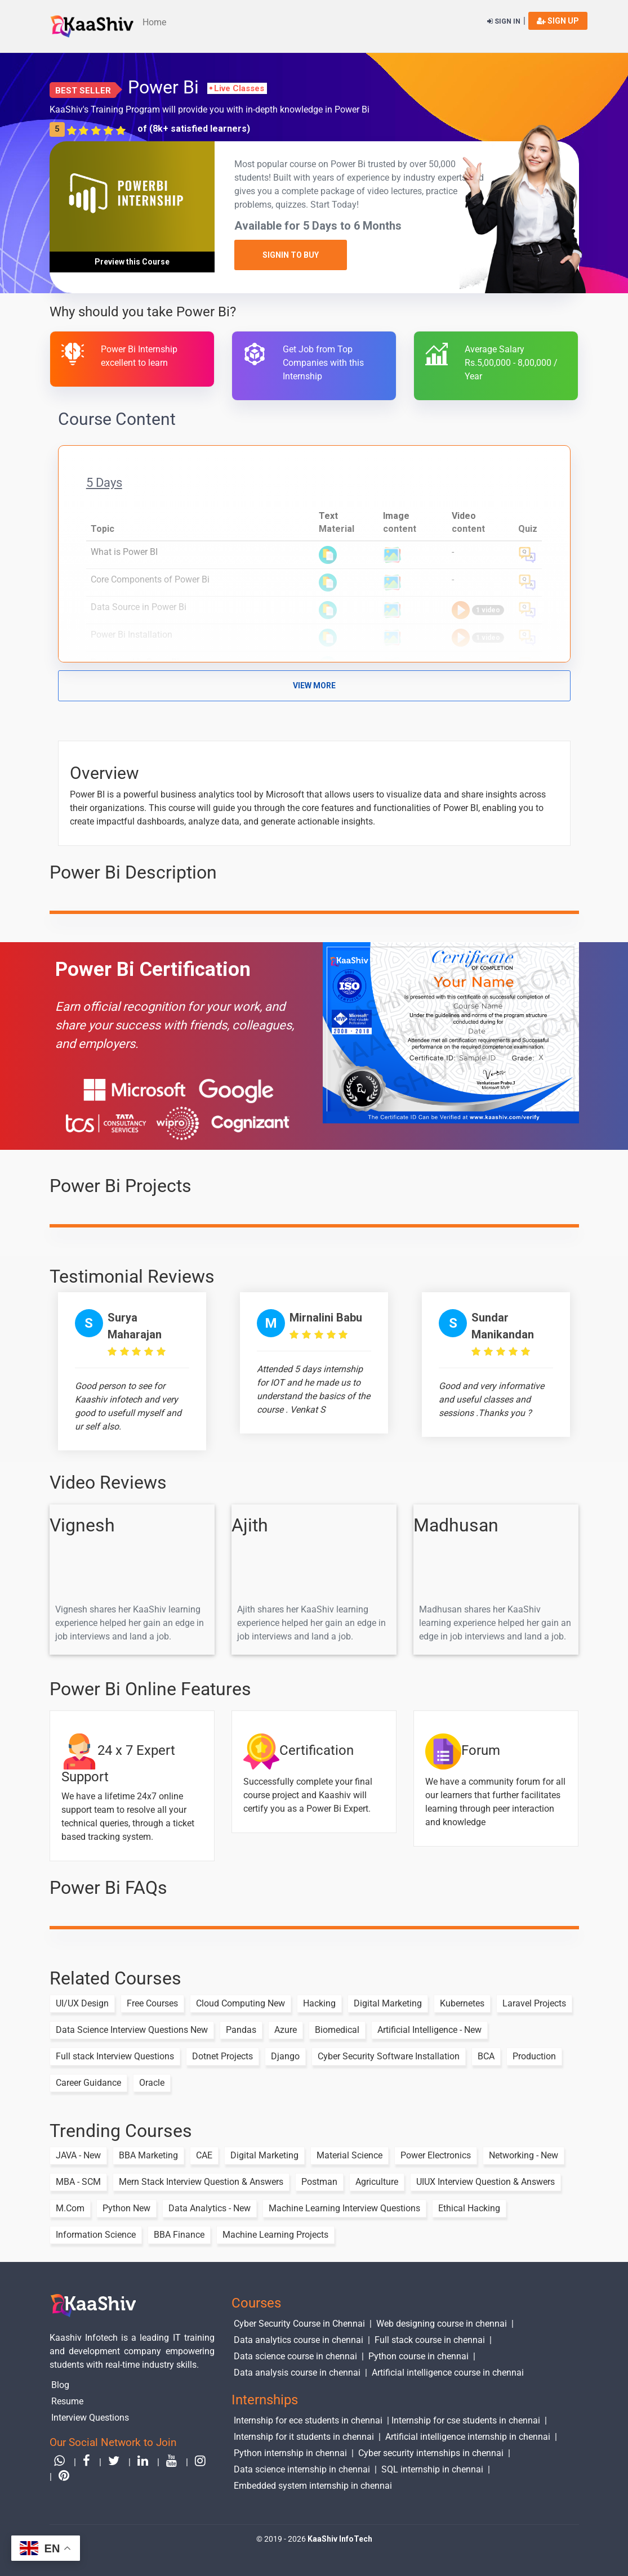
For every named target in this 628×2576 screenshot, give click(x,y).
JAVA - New (78, 2155)
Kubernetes (462, 2003)
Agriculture (376, 2181)
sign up (558, 20)
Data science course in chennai (295, 2356)
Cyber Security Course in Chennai (299, 2323)
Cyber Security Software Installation (389, 2056)
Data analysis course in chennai (297, 2372)
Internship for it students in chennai (304, 2436)
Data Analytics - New (209, 2208)
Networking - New (523, 2155)
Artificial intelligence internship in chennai (467, 2436)
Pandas (241, 2029)
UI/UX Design (82, 2003)
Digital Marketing (388, 2003)
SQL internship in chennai (432, 2468)
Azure (285, 2029)
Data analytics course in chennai (298, 2340)
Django (285, 2056)
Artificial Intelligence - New (429, 2029)
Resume (68, 2400)
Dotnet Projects (222, 2056)
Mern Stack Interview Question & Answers (201, 2181)
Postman (319, 2181)
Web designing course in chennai (441, 2323)
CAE (204, 2155)
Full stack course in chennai (430, 2340)
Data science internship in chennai (302, 2468)
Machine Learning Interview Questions (344, 2208)
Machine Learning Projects (275, 2234)
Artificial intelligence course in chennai (448, 2372)
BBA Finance (179, 2234)
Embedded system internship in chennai (313, 2485)
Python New (126, 2208)
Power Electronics (435, 2155)
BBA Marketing (148, 2155)
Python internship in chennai (290, 2452)
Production (534, 2056)
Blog (61, 2385)
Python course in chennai (418, 2356)
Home (154, 22)
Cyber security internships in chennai (431, 2452)
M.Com (70, 2208)
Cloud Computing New (240, 2003)
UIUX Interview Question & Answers (485, 2181)
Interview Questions (91, 2417)
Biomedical (337, 2029)
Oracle (151, 2082)
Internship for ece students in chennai (308, 2420)
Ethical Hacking (469, 2208)
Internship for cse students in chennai (465, 2420)
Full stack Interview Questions (115, 2056)
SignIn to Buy (290, 254)
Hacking (319, 2003)
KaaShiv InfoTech (340, 2538)
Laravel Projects (534, 2003)
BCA (486, 2056)
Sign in (503, 21)
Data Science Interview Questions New (132, 2029)
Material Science (349, 2155)
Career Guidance (88, 2082)
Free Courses (152, 2003)
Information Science (96, 2234)
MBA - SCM (78, 2181)
